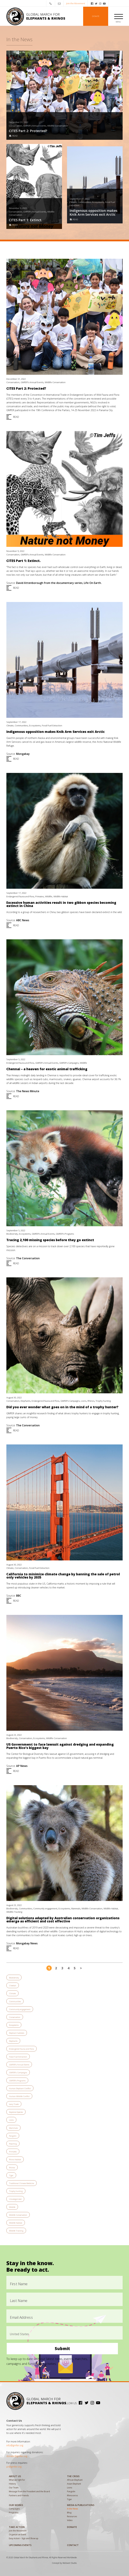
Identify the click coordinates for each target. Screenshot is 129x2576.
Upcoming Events (20, 2545)
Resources (72, 2516)
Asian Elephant (74, 2483)
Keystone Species (16, 2112)
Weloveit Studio (69, 2563)
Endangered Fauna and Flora (20, 896)
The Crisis (73, 2476)
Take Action (17, 2527)
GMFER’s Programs (65, 1233)
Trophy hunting (103, 1400)
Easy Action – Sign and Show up (23, 2538)
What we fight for (17, 2479)
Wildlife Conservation (57, 125)
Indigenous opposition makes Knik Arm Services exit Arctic (93, 212)
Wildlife (48, 896)
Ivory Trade (14, 2104)
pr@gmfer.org (14, 2466)
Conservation (15, 125)
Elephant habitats (16, 2033)
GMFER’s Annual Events (34, 125)
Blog (69, 2512)
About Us (15, 2476)
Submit (62, 2348)
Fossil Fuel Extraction (52, 725)
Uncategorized (15, 2199)
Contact (73, 2545)
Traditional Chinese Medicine (21, 2183)
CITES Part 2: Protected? (28, 131)
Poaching (13, 2143)
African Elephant (74, 2479)
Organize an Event (17, 2534)
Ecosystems (98, 202)
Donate (95, 16)
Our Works (16, 2505)
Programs (13, 2512)
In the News (72, 2508)
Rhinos (91, 1400)
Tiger (11, 2175)
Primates (39, 896)
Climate (73, 202)
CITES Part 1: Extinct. (25, 220)
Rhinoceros (72, 2495)
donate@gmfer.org (16, 2456)
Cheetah (12, 1985)
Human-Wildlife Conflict (19, 2096)
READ (13, 135)
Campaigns (14, 2508)
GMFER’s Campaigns (69, 1062)
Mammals (75, 1908)
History (12, 2483)
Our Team (13, 2487)
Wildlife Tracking (14, 1911)
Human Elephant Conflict (20, 2088)
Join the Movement (75, 3)
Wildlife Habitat (60, 896)
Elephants (25, 1400)
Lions (83, 1400)
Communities (84, 202)
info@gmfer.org (14, 2445)
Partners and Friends (19, 2495)
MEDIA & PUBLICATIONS (80, 2505)
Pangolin (12, 2136)
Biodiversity (12, 1233)
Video (70, 2520)
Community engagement (45, 1908)
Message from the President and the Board (29, 2491)
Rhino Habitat (15, 2159)
